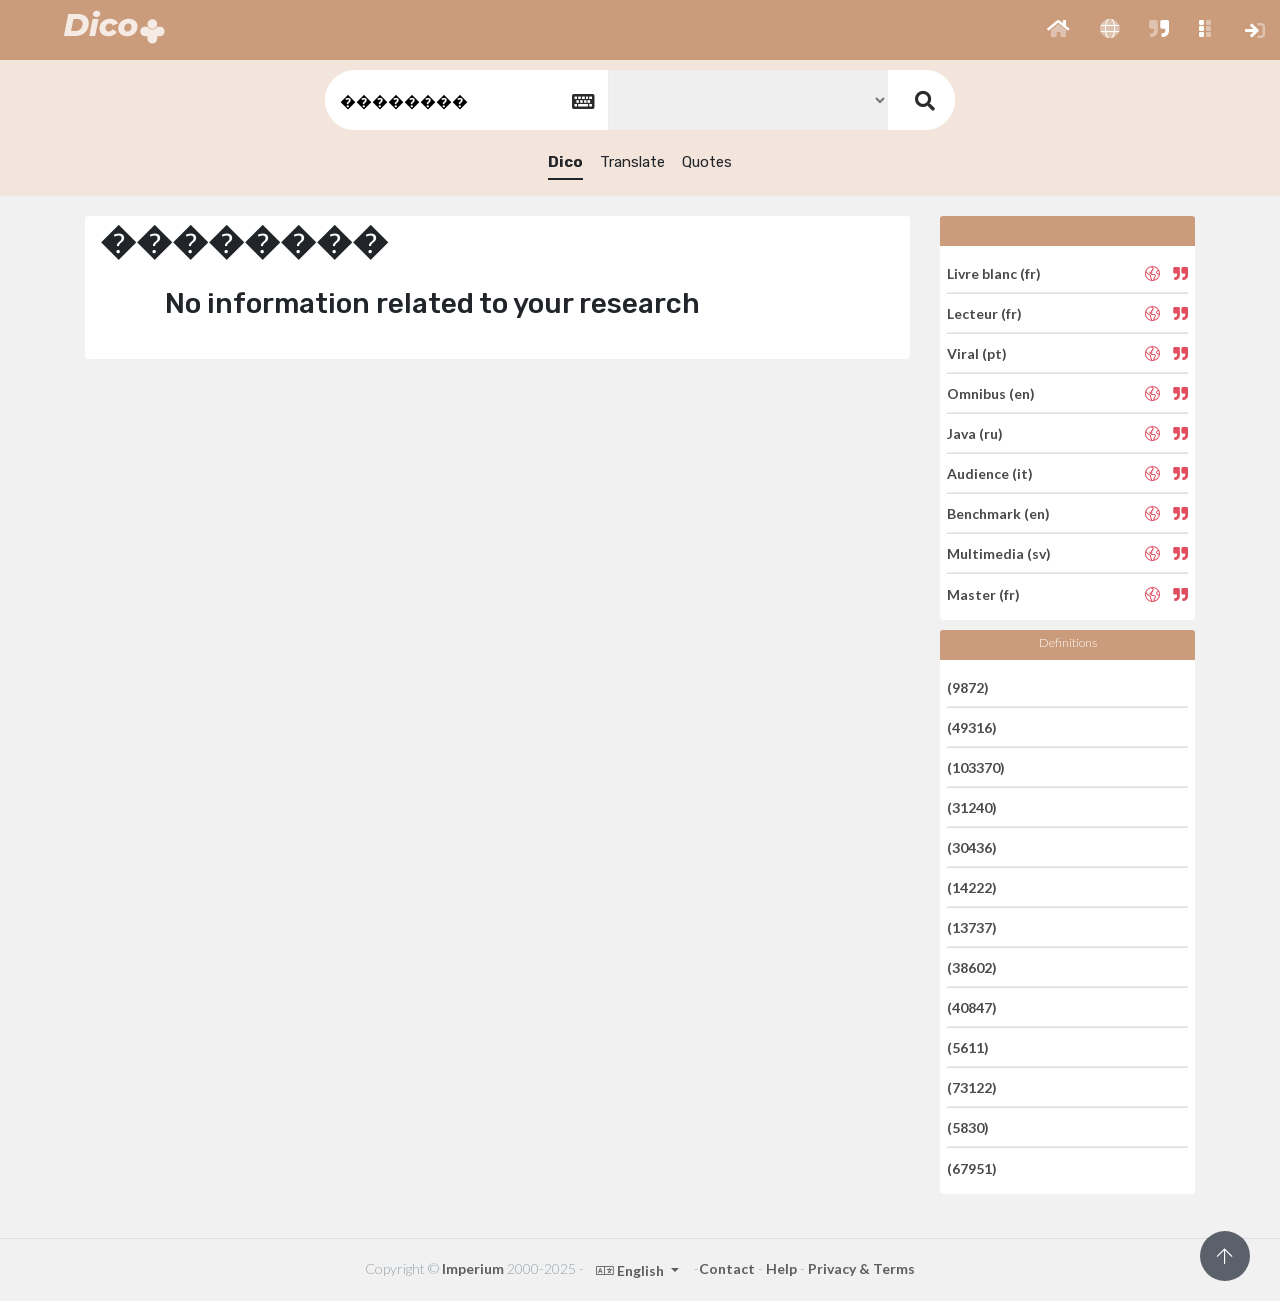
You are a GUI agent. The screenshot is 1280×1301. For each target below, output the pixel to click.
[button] (1058, 30)
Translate (632, 162)
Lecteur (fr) (984, 313)
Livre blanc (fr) (994, 272)
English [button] (631, 1270)
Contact (727, 1268)
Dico (565, 162)
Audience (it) (990, 473)
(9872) (968, 686)
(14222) (972, 887)
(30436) (972, 847)
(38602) (972, 967)
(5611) (968, 1047)
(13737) (972, 927)
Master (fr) (983, 593)
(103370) (976, 767)
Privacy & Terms (861, 1268)
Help (781, 1268)
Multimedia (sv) (999, 553)
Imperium (473, 1268)
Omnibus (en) (991, 393)
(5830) (968, 1127)
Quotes (707, 162)
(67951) (972, 1167)
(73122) (972, 1087)
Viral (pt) (977, 353)
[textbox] (465, 100)
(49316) (972, 727)
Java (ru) (975, 433)
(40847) (972, 1007)
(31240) (972, 807)
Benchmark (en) (998, 513)
